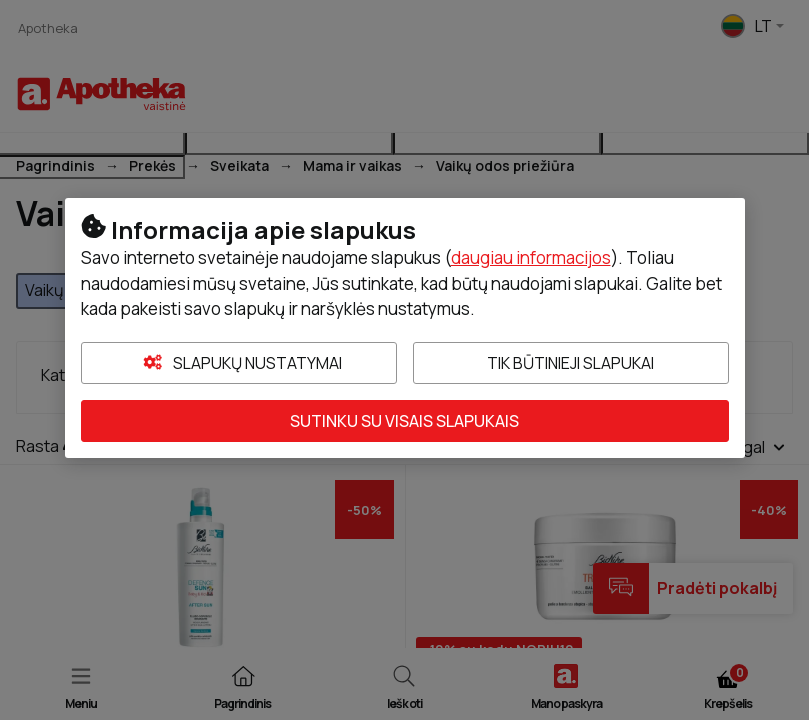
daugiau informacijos (531, 257)
